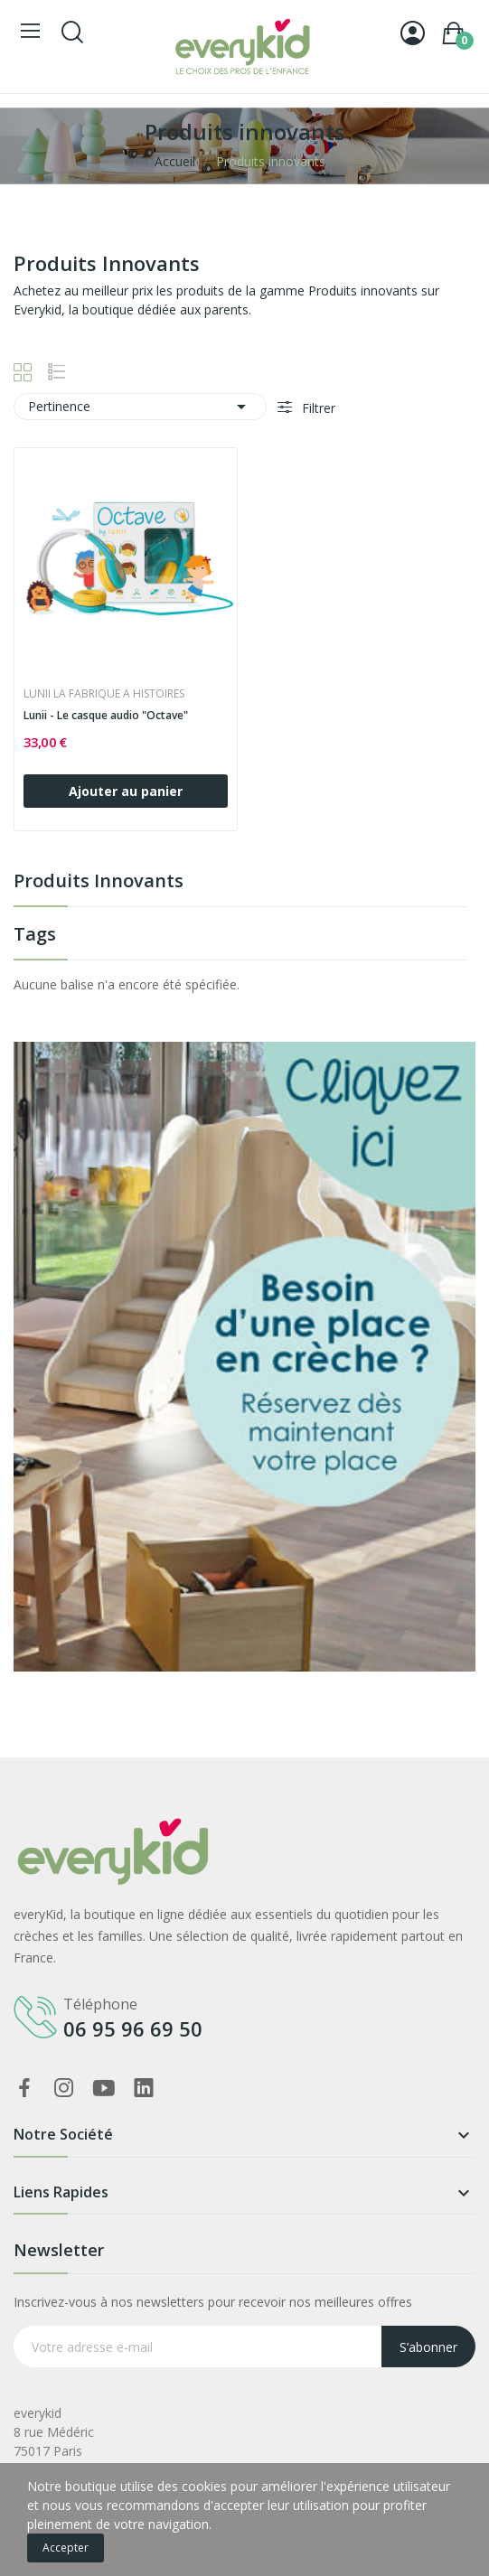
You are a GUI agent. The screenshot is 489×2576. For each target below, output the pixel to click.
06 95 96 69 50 (132, 2028)
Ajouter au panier (126, 791)
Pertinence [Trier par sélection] (140, 406)
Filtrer (316, 408)
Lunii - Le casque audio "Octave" (106, 715)
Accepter (65, 2547)
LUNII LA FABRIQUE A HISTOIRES (104, 693)
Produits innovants (98, 882)
